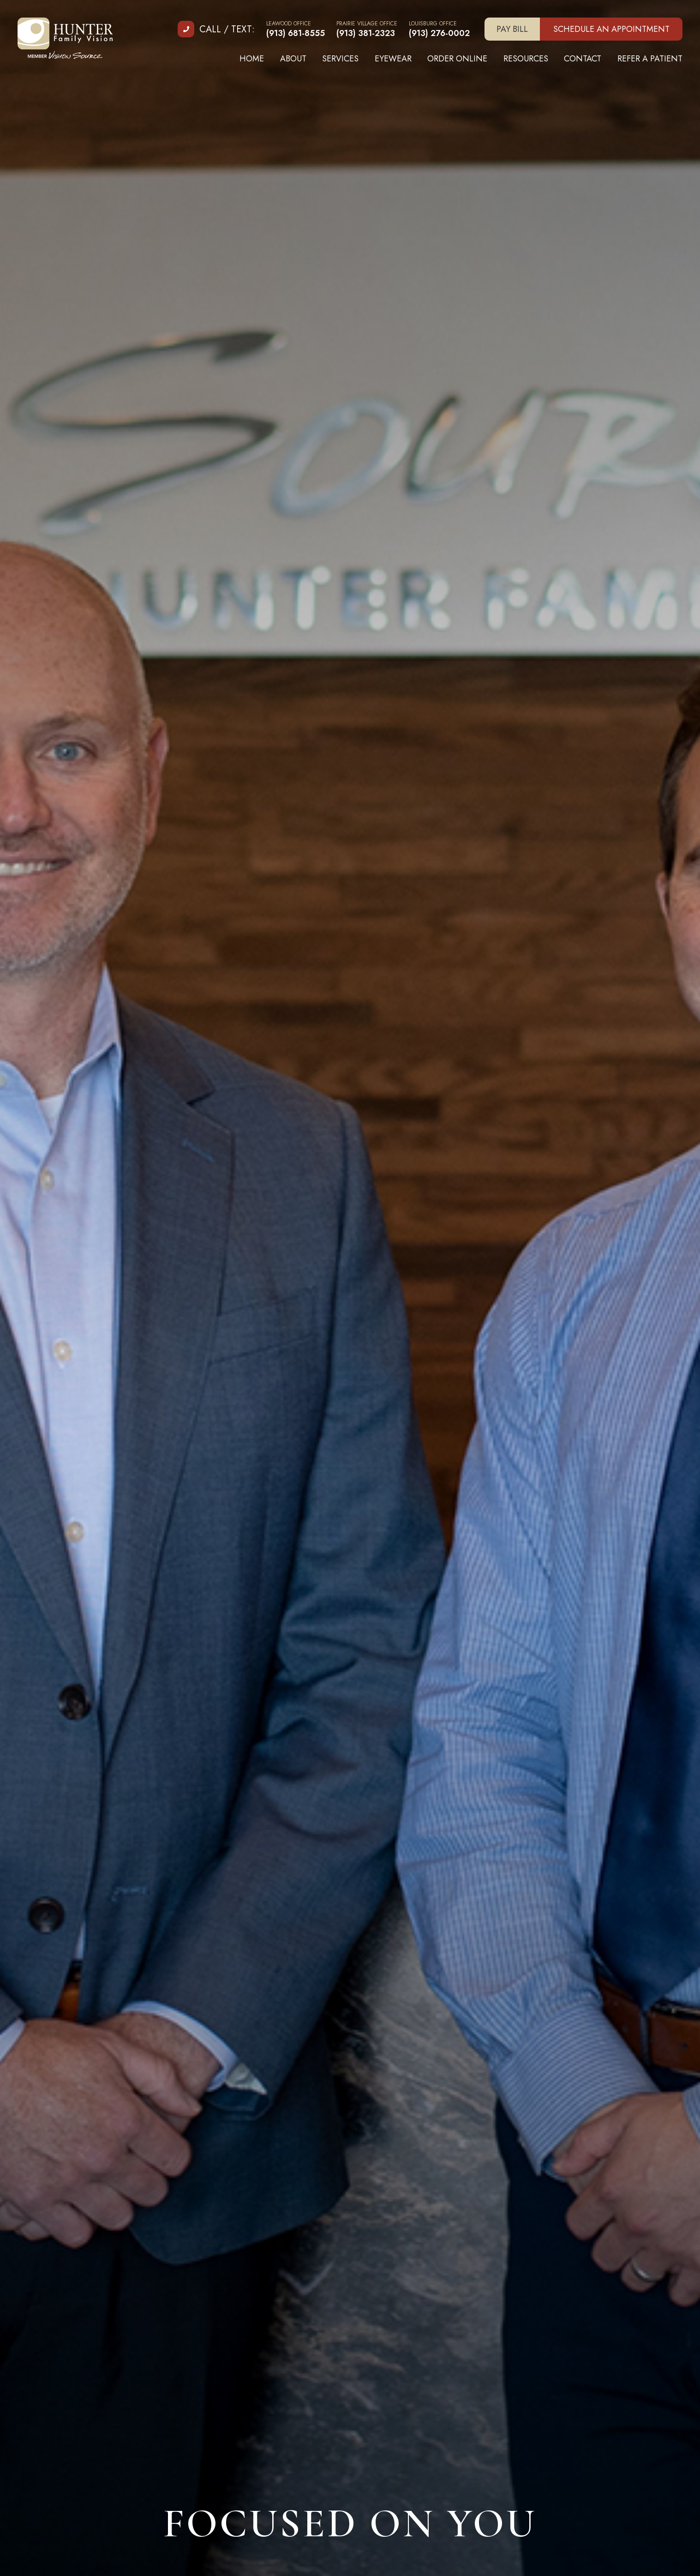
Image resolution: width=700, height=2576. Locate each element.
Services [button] (340, 58)
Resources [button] (525, 58)
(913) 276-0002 (439, 33)
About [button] (293, 58)
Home (251, 58)
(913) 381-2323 (365, 33)
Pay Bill (512, 29)
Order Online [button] (457, 58)
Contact (582, 58)
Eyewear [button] (393, 58)
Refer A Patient (649, 58)
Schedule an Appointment (611, 29)
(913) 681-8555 (295, 33)
